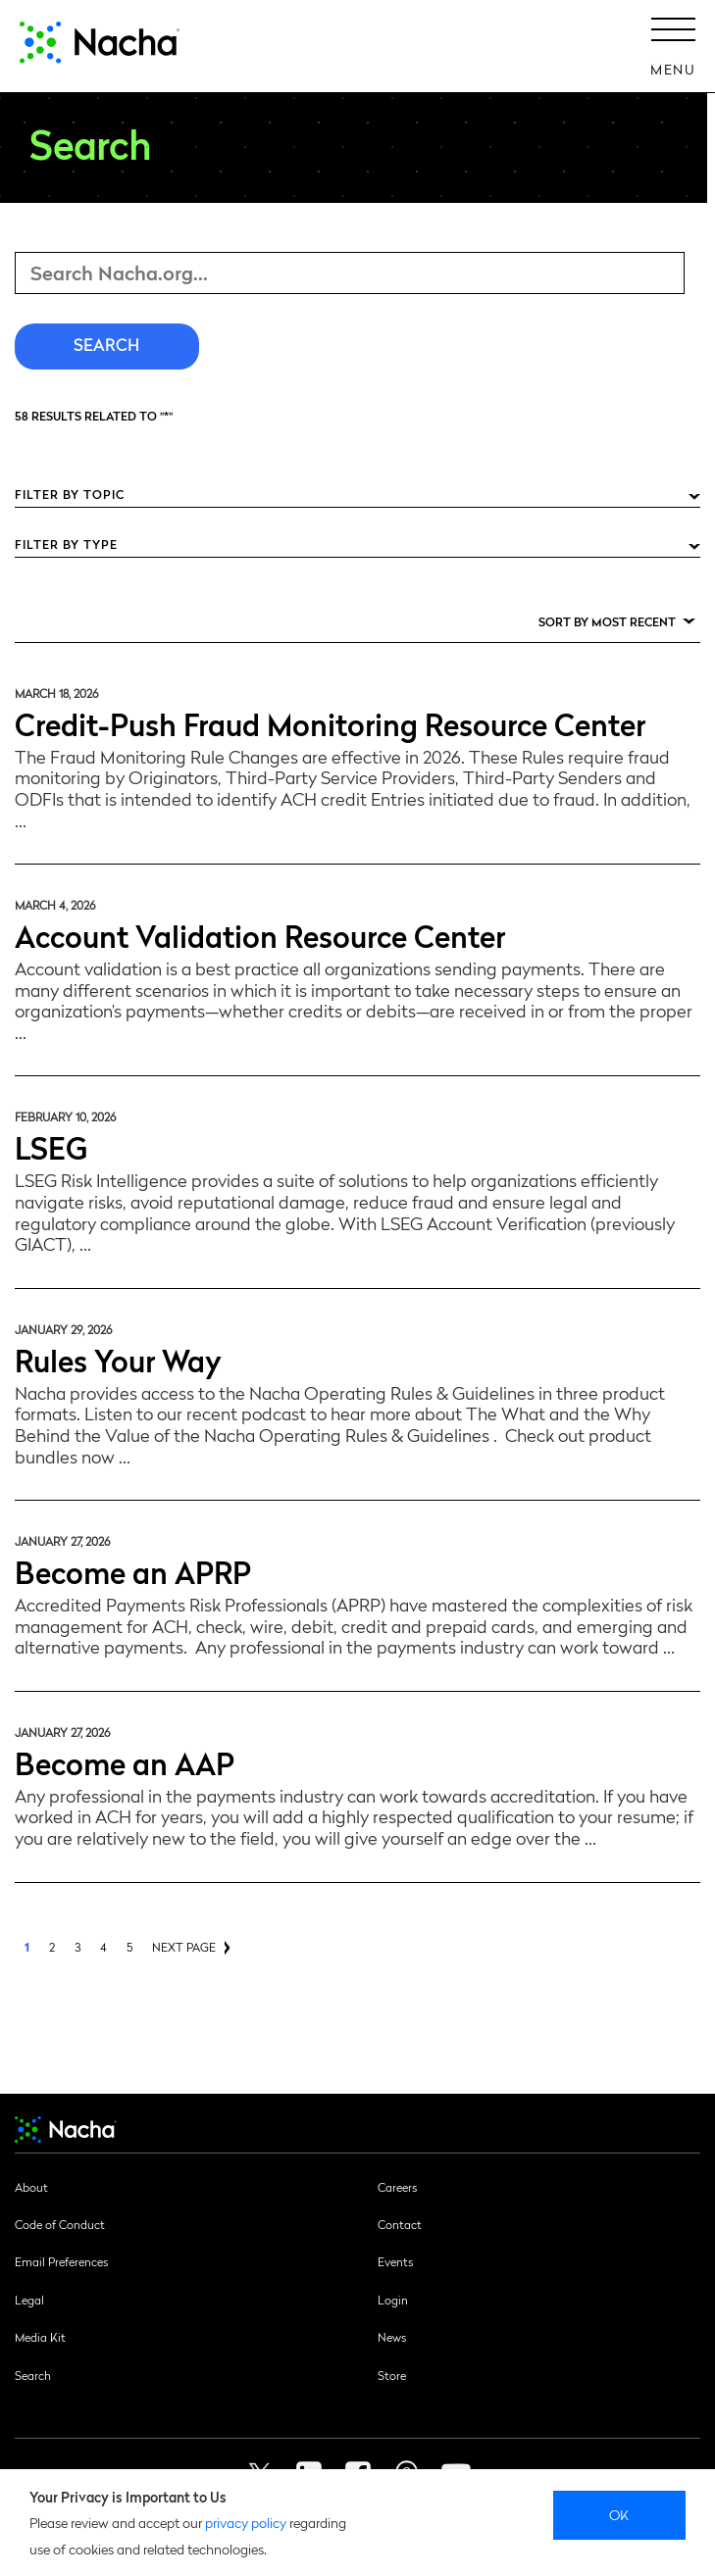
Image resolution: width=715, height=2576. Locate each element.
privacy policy (245, 2522)
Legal (29, 2299)
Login (393, 2299)
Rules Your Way (118, 1359)
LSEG (51, 1146)
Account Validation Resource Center (260, 935)
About (31, 2187)
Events (395, 2261)
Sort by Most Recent (607, 621)
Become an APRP (133, 1571)
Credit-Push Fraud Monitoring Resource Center (330, 723)
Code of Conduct (60, 2224)
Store (392, 2375)
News (392, 2337)
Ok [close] (619, 2514)
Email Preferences (61, 2261)
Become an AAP (124, 1762)
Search (33, 2375)
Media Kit (40, 2337)
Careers (397, 2187)
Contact (400, 2224)
